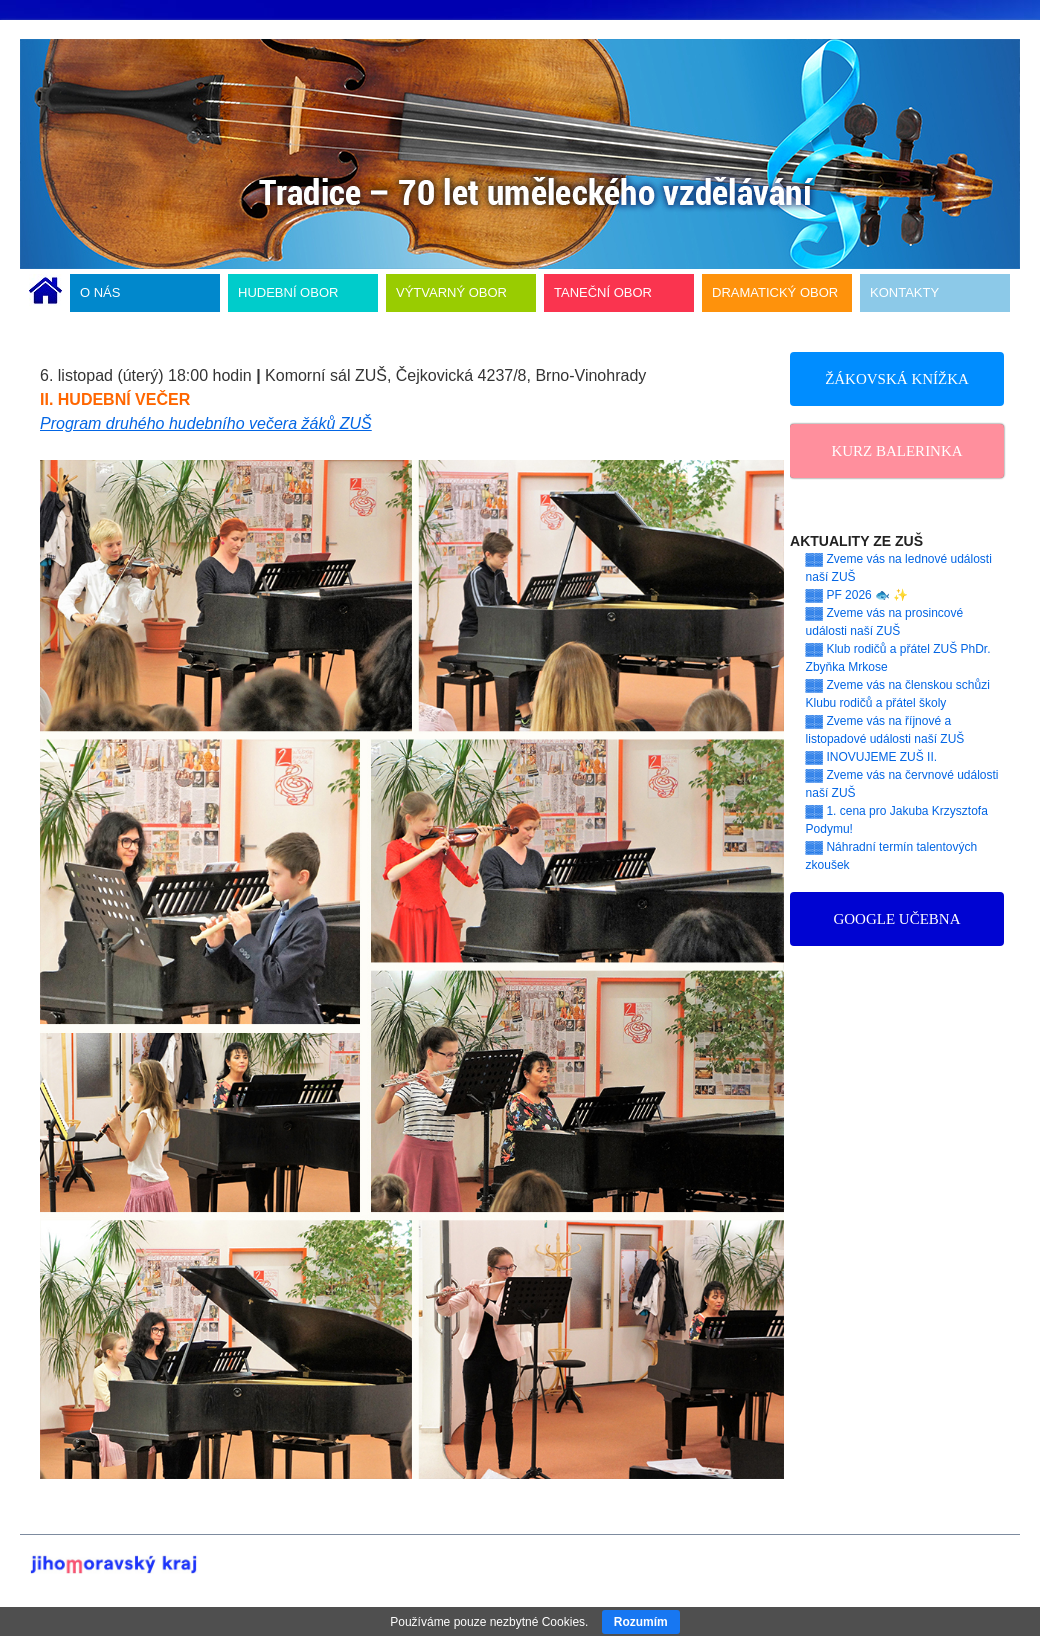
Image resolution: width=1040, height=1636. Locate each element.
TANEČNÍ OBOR (603, 292)
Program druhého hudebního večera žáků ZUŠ (206, 423)
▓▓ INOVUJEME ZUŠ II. (872, 757)
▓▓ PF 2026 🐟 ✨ (857, 595)
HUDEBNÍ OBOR (288, 292)
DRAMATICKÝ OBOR (775, 292)
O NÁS (100, 292)
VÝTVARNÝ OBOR (451, 292)
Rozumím (641, 1622)
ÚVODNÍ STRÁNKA (45, 293)
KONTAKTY (904, 292)
